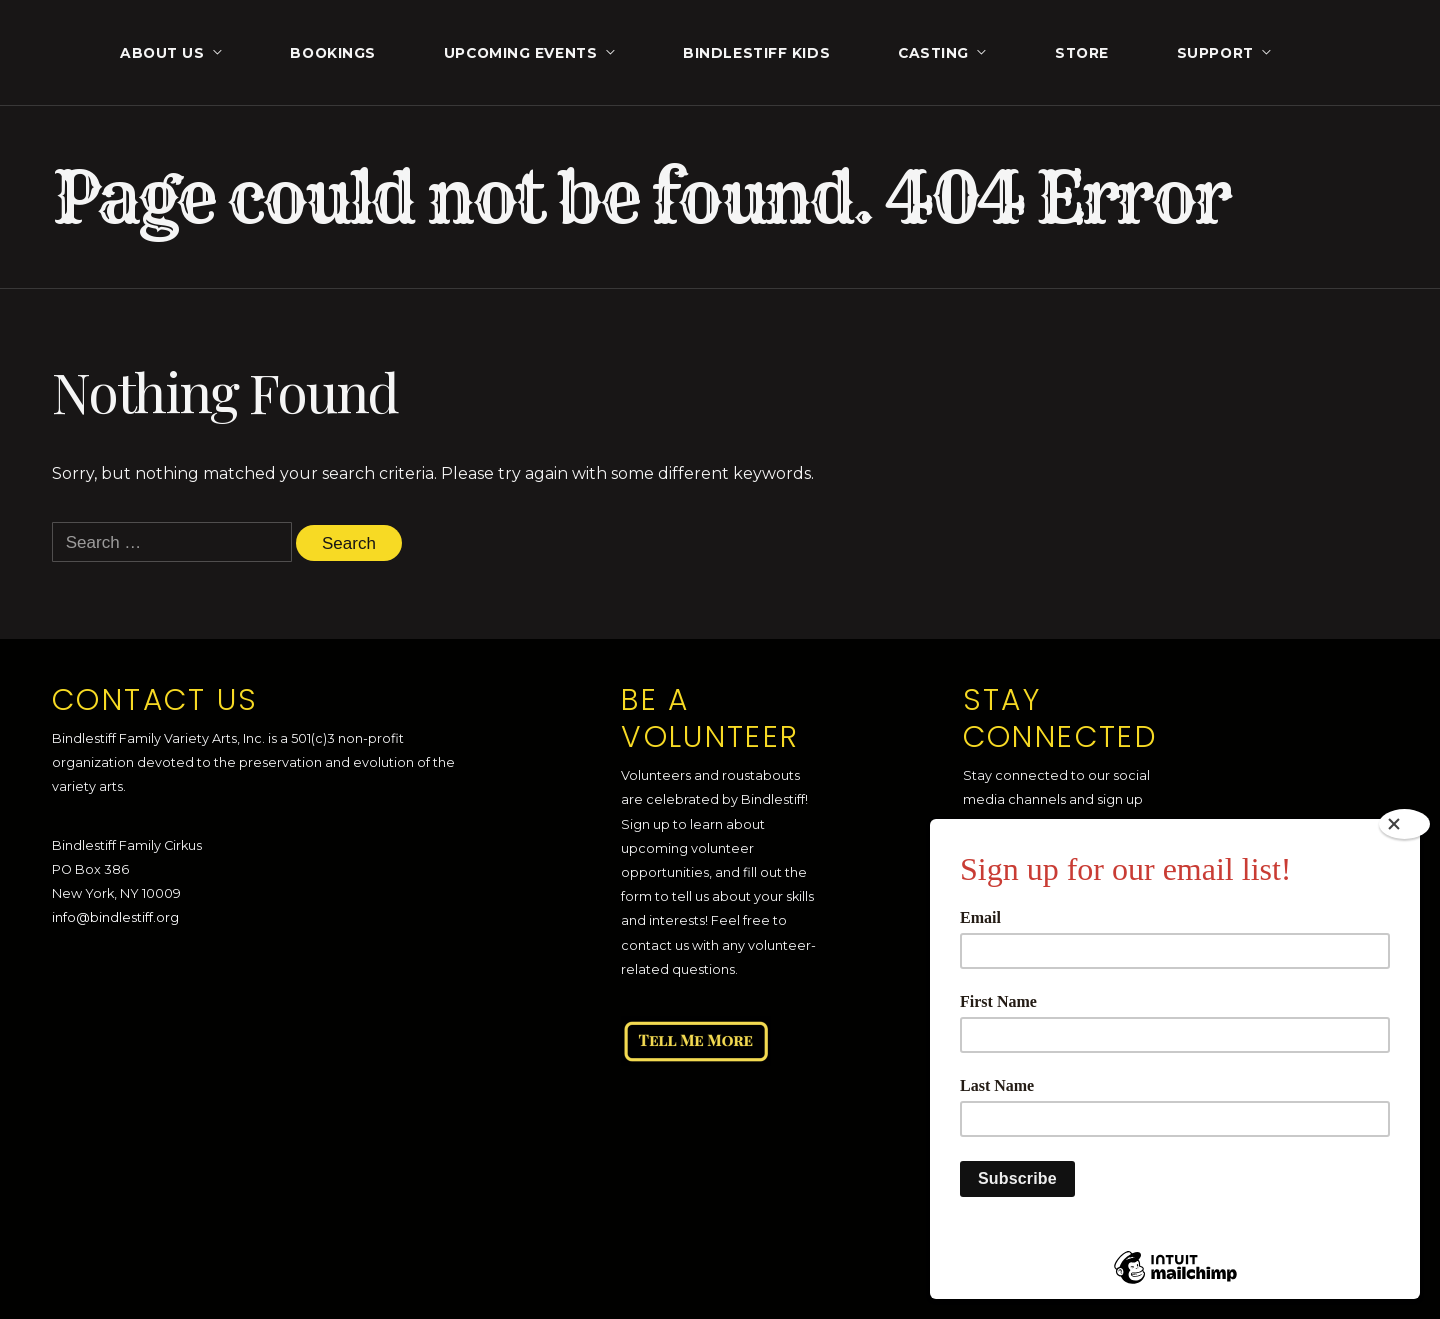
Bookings (332, 53)
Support (1215, 53)
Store (1082, 53)
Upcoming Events (520, 53)
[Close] (1404, 824)
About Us (162, 53)
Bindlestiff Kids (756, 53)
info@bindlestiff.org (115, 917)
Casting (933, 53)
